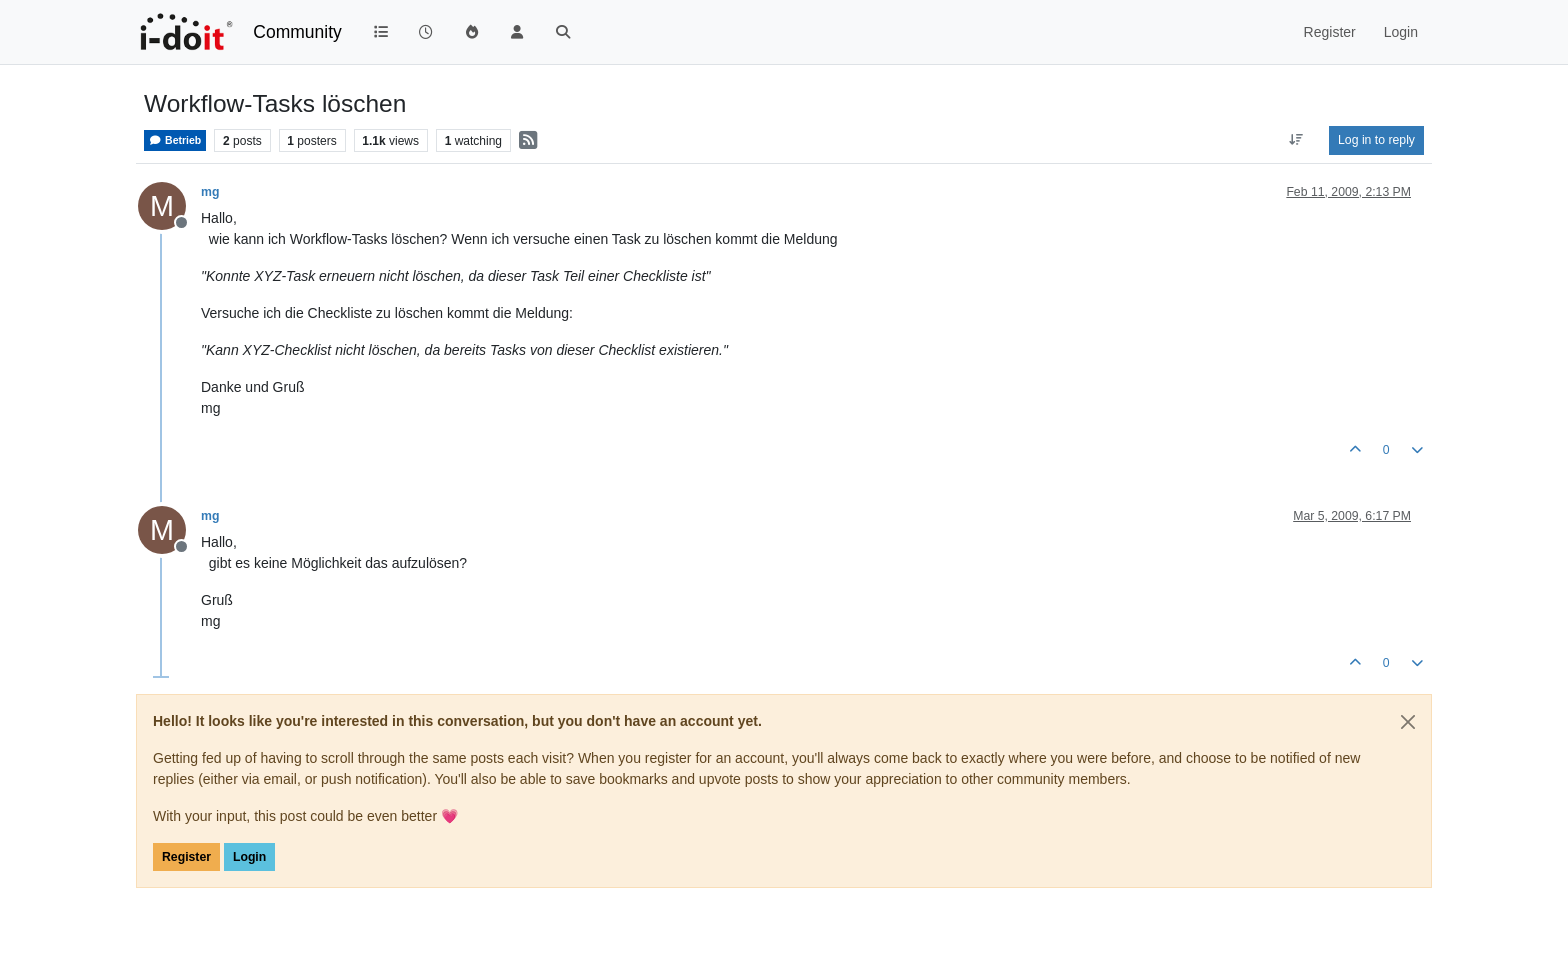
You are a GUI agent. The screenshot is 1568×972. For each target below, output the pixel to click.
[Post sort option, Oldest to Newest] (1296, 140)
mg (210, 192)
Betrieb (175, 140)
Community (297, 32)
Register (186, 857)
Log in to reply (1376, 140)
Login (249, 857)
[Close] (1408, 722)
